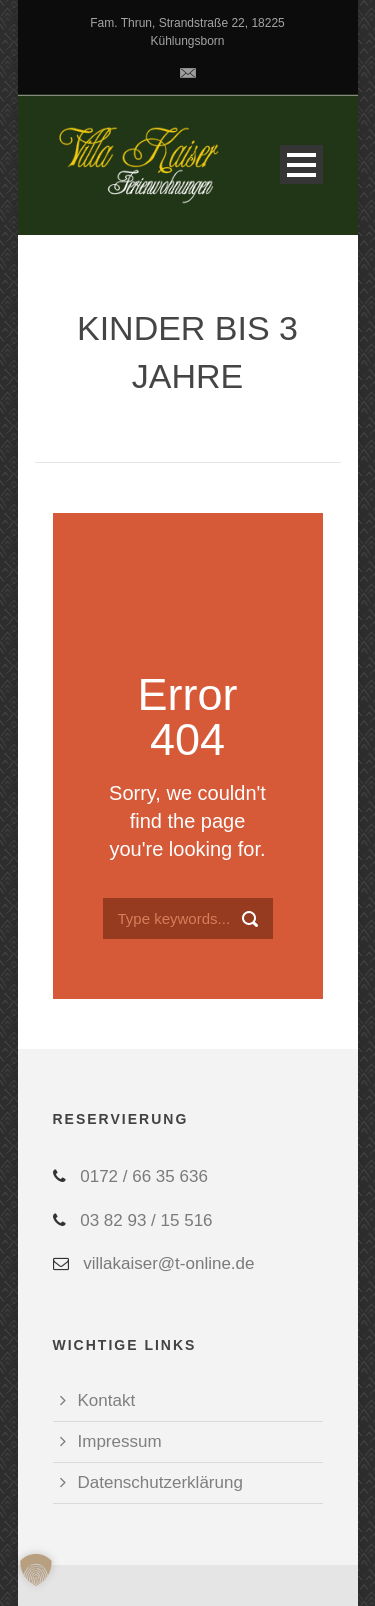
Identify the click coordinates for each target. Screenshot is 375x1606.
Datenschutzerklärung (160, 1482)
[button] (36, 1570)
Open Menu (301, 164)
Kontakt (107, 1400)
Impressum (120, 1441)
